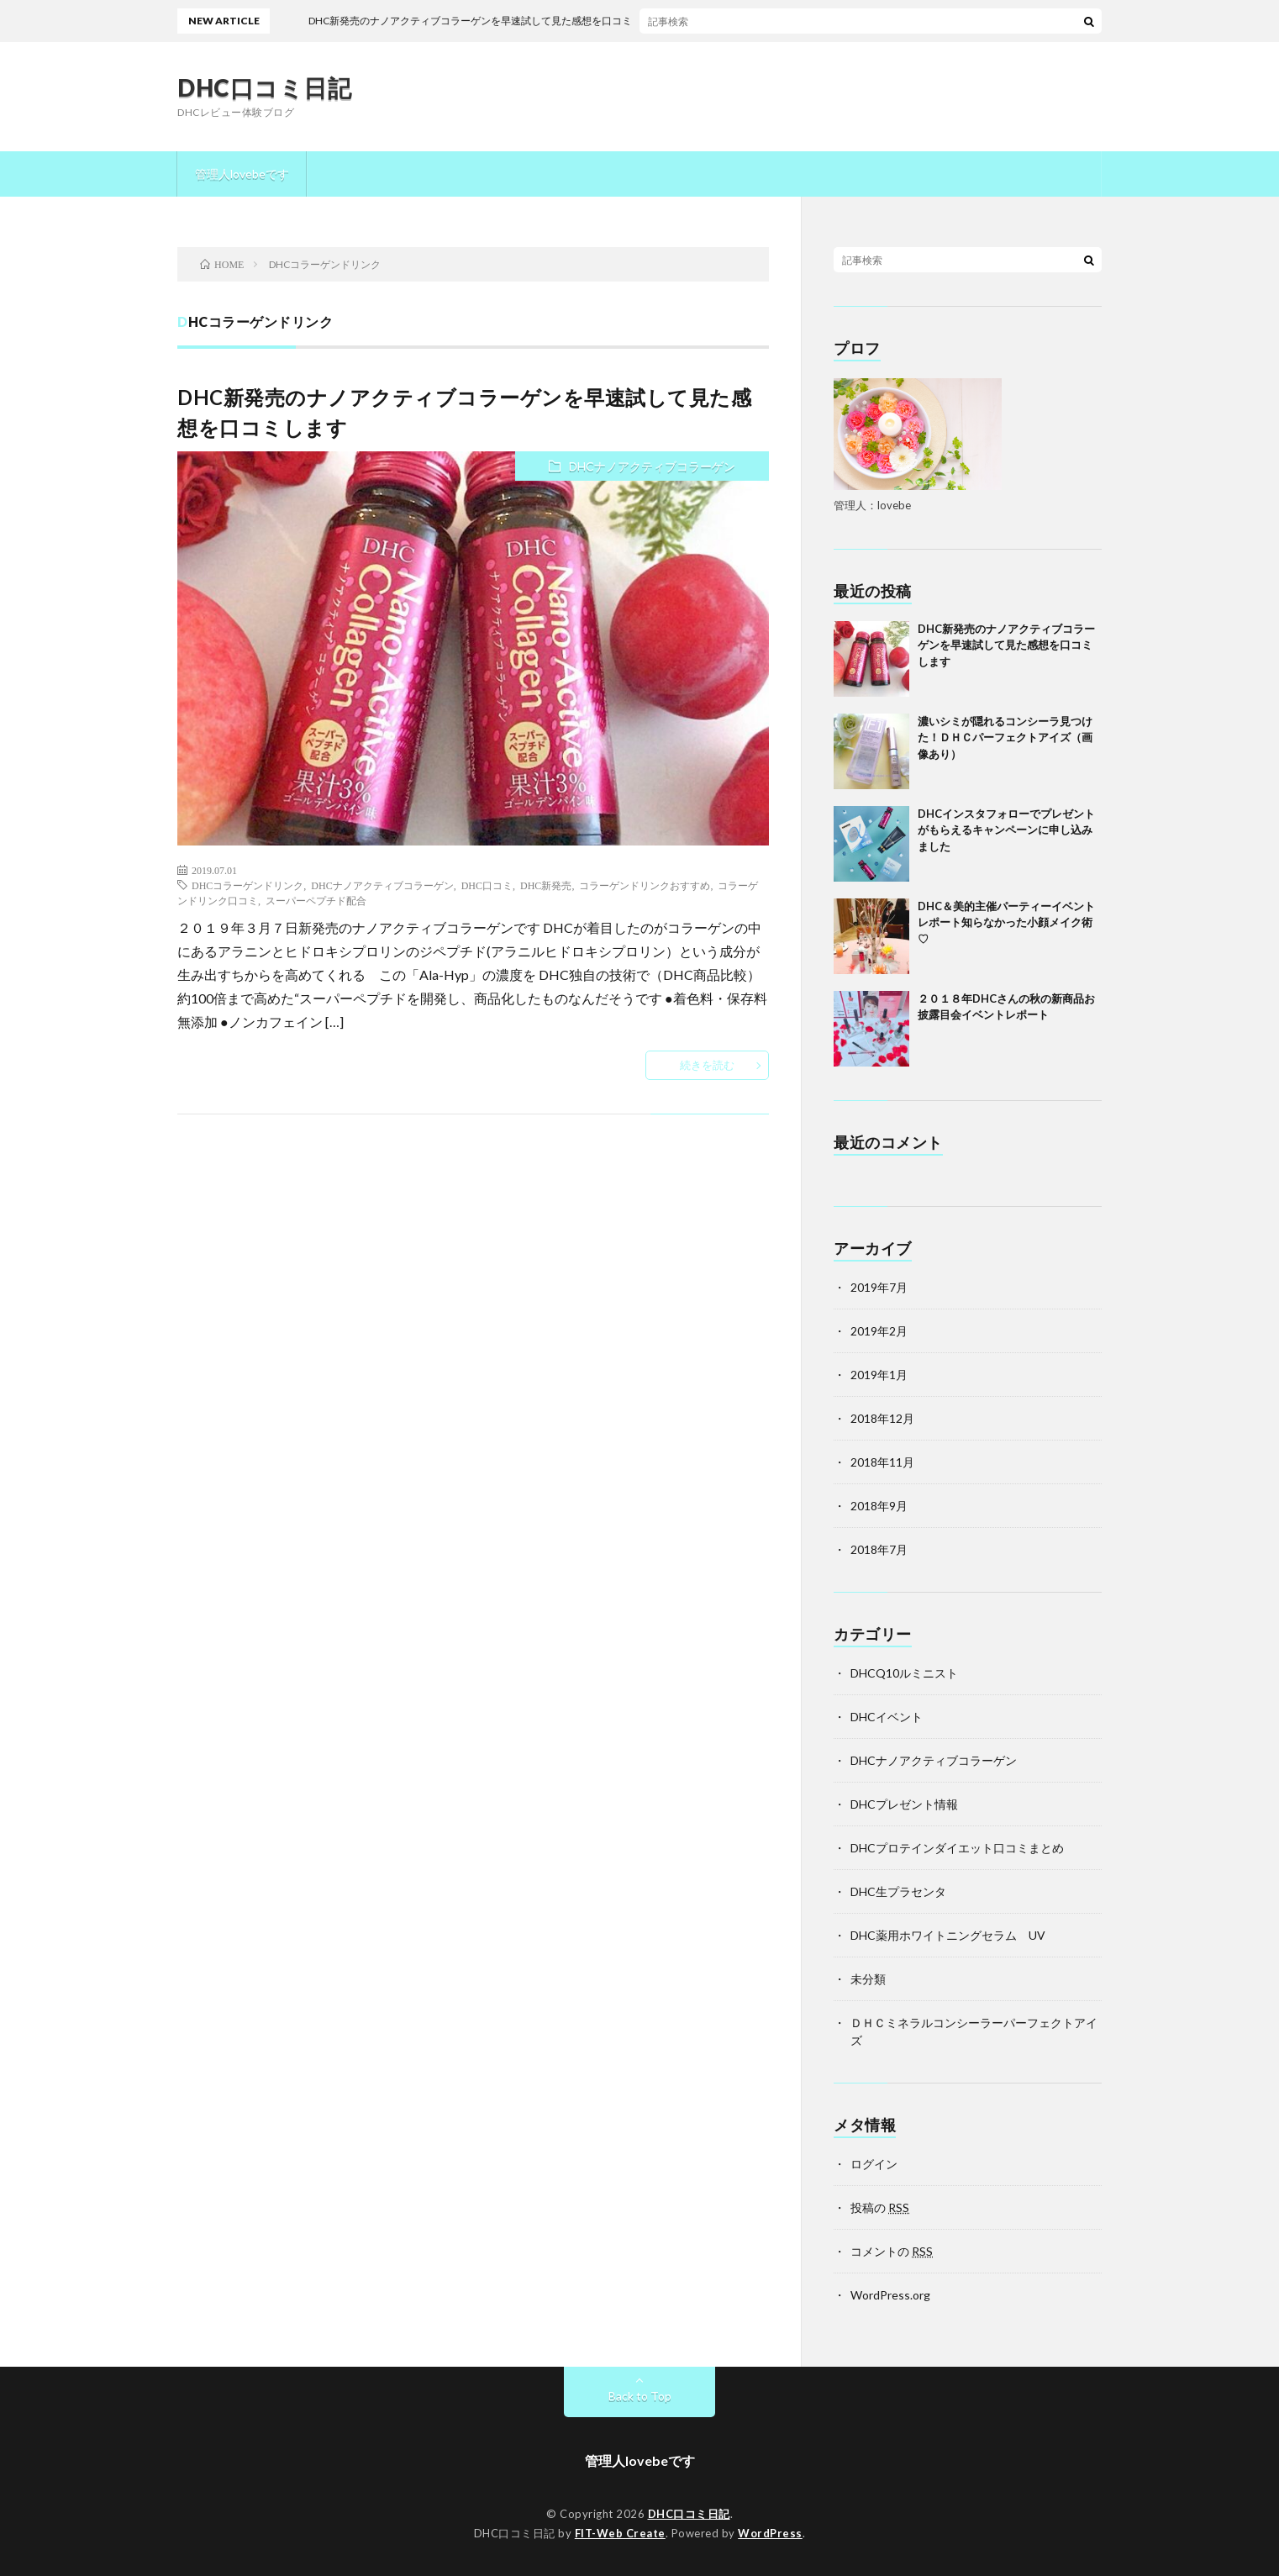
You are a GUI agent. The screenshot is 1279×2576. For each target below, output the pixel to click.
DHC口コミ (487, 885)
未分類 (868, 1979)
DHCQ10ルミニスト (904, 1673)
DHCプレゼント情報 (904, 1804)
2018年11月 (882, 1462)
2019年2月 (879, 1331)
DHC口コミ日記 (264, 87)
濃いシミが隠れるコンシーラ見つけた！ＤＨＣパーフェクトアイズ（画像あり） (1005, 737)
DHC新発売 (545, 885)
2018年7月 (879, 1549)
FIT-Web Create (620, 2533)
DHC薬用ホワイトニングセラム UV (947, 1935)
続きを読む (707, 1065)
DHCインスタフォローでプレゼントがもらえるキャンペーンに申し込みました (1006, 830)
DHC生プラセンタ (898, 1891)
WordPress (770, 2533)
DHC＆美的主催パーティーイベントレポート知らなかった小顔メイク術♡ (1006, 922)
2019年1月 (879, 1374)
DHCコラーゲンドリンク (247, 885)
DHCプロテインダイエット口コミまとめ (957, 1848)
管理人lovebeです (242, 173)
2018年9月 (879, 1506)
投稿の (879, 2207)
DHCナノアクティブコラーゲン (652, 466)
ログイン (873, 2164)
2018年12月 (882, 1418)
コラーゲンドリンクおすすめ (644, 885)
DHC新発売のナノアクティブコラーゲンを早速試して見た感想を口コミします (1006, 645)
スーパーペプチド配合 (316, 900)
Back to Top (639, 2396)
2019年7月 (879, 1287)
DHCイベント (886, 1716)
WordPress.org (890, 2295)
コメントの (891, 2251)
